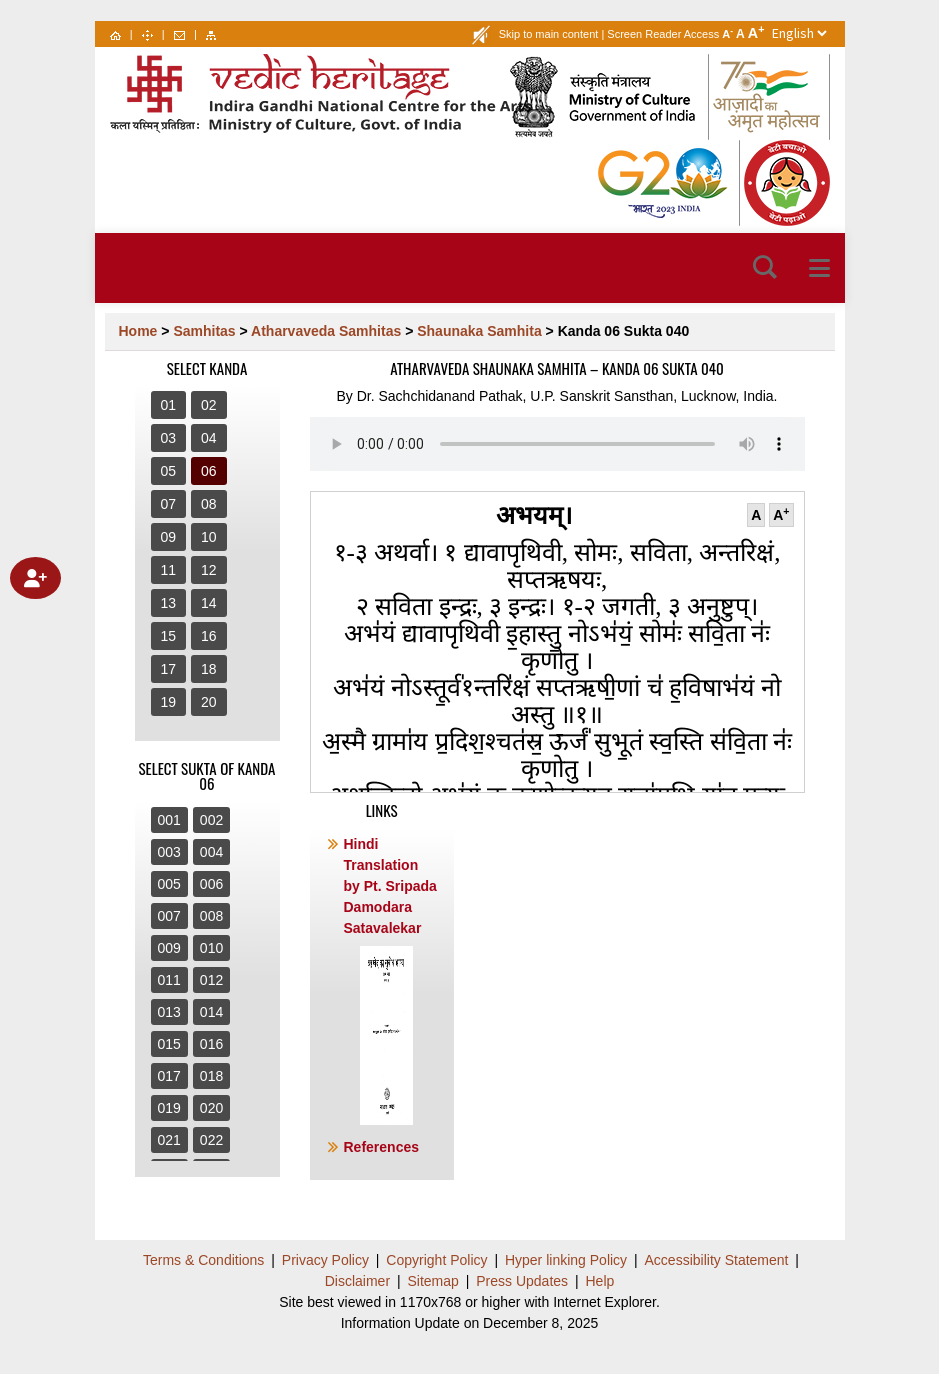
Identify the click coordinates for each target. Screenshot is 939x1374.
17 (169, 669)
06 (209, 471)
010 (211, 948)
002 (211, 820)
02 (209, 405)
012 (211, 980)
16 (209, 636)
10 (209, 537)
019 (169, 1108)
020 (211, 1108)
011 (169, 980)
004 (211, 852)
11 (169, 570)
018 (211, 1076)
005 (169, 884)
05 (169, 471)
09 (169, 537)
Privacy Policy (325, 1260)
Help (600, 1281)
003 (169, 852)
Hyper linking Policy (566, 1260)
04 (209, 438)
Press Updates (522, 1281)
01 (169, 405)
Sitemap (432, 1281)
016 (211, 1044)
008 (211, 916)
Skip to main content (549, 34)
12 (209, 570)
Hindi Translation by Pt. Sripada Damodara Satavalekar (390, 980)
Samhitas (204, 331)
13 (169, 603)
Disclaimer (357, 1281)
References (382, 1147)
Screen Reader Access (663, 34)
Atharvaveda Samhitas (326, 331)
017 (169, 1076)
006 (211, 884)
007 (169, 916)
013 (169, 1012)
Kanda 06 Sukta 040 (624, 331)
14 (209, 603)
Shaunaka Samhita (479, 331)
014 (211, 1012)
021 (169, 1140)
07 (169, 504)
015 (169, 1044)
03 (169, 438)
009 (169, 948)
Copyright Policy (436, 1260)
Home (138, 331)
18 (209, 669)
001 (169, 820)
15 (169, 636)
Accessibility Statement (717, 1260)
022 (211, 1140)
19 (169, 702)
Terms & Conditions (203, 1260)
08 (209, 504)
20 (209, 702)
